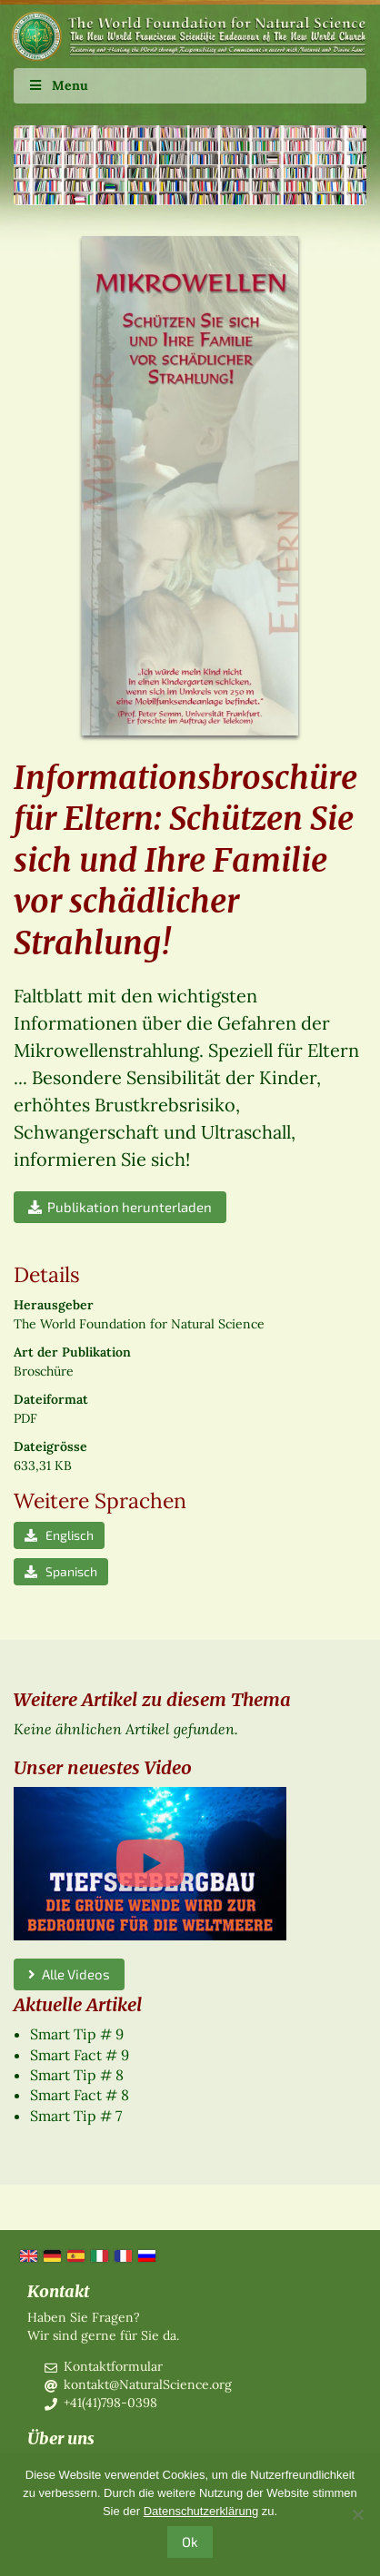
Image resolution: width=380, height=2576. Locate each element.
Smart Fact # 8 (79, 2095)
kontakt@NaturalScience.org (148, 2384)
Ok (190, 2541)
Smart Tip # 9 (77, 2034)
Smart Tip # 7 (76, 2116)
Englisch (59, 1535)
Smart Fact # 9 (79, 2055)
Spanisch (61, 1571)
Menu (57, 85)
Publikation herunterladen (120, 1207)
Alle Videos (69, 1974)
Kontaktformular (113, 2366)
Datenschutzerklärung (201, 2511)
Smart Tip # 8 (77, 2075)
